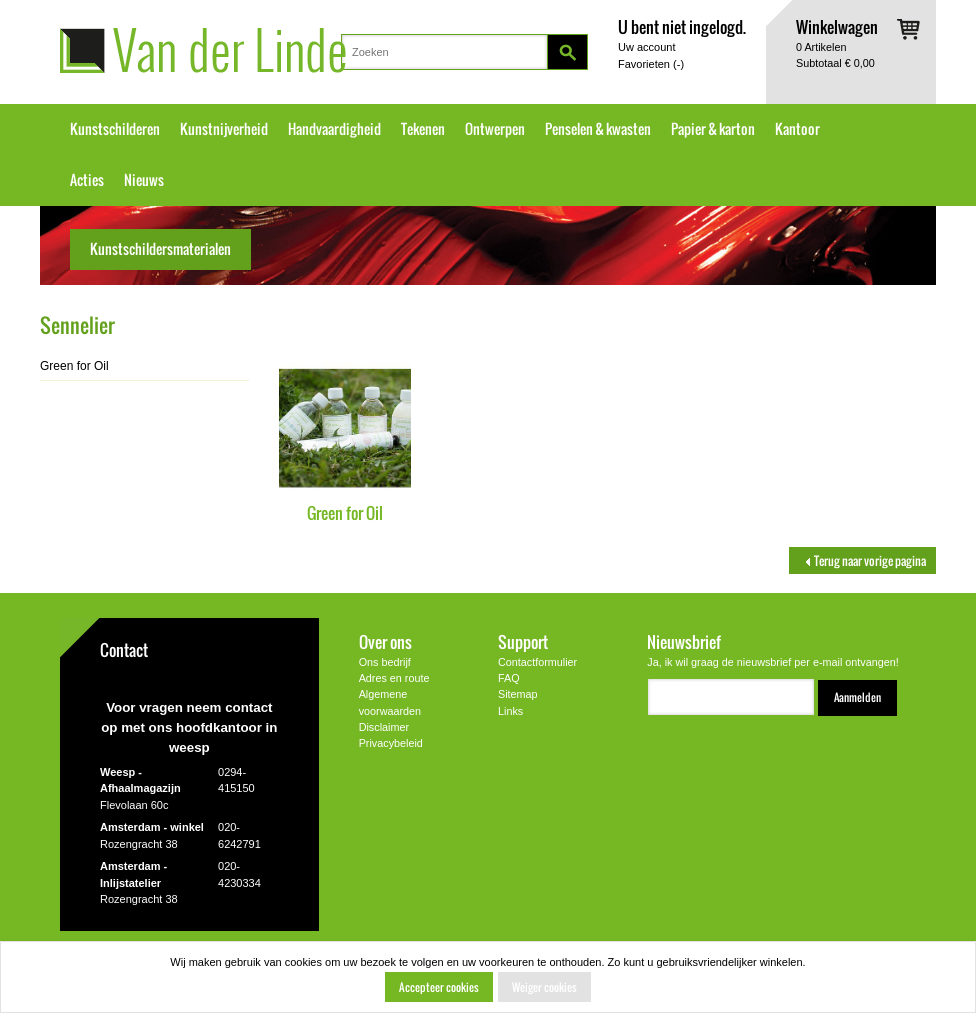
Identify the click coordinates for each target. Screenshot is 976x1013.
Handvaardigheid (334, 129)
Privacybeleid (391, 743)
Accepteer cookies (439, 987)
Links (510, 711)
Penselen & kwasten (598, 129)
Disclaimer (384, 727)
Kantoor (797, 129)
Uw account (646, 47)
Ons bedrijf (385, 662)
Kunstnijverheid (224, 129)
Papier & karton (713, 129)
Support (523, 641)
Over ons (385, 641)
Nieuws (144, 180)
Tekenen (423, 129)
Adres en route (394, 678)
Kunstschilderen (115, 129)
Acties (87, 180)
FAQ (509, 678)
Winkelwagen (837, 26)
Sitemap (518, 694)
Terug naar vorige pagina (862, 560)
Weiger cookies (544, 987)
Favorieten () (651, 64)
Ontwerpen (495, 129)
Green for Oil (345, 512)
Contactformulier (537, 662)
